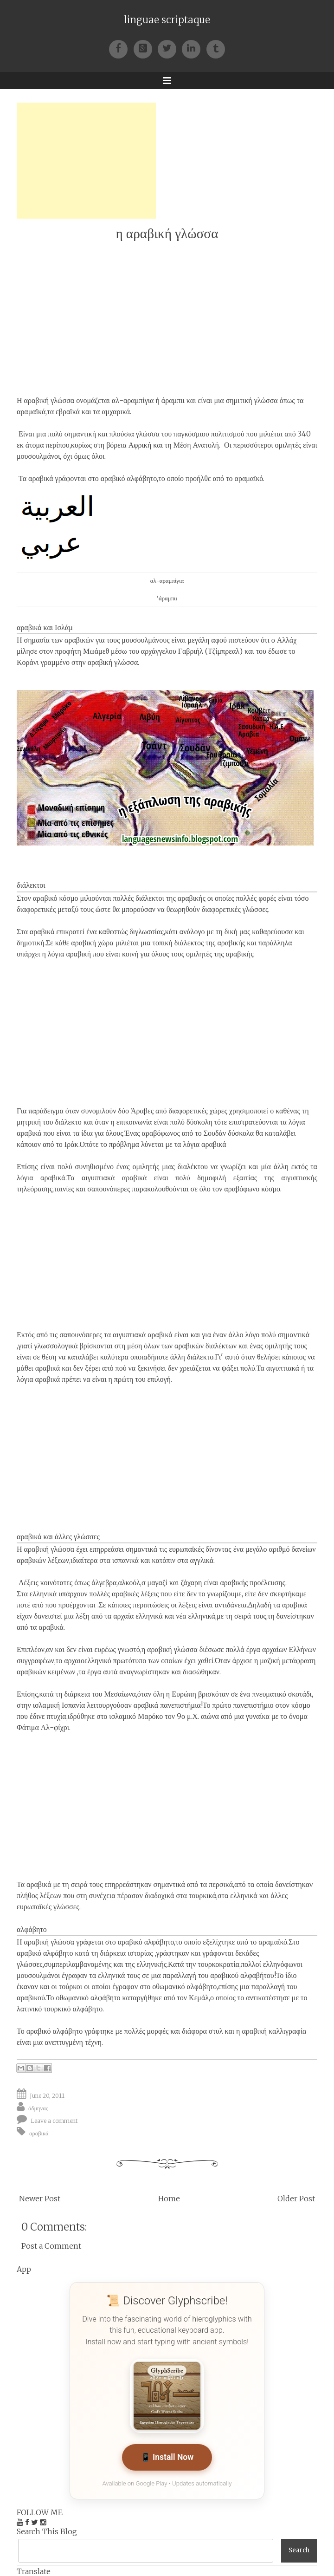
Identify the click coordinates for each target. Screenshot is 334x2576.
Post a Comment (51, 2246)
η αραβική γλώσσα (167, 233)
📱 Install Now (167, 2457)
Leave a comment (54, 2120)
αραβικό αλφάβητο (146, 1941)
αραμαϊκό (249, 478)
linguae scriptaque (167, 20)
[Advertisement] (86, 161)
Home (169, 2198)
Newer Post (39, 2198)
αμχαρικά (116, 411)
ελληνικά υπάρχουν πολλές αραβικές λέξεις (94, 1593)
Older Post (296, 2198)
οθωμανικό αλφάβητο (88, 1997)
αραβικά (39, 2132)
